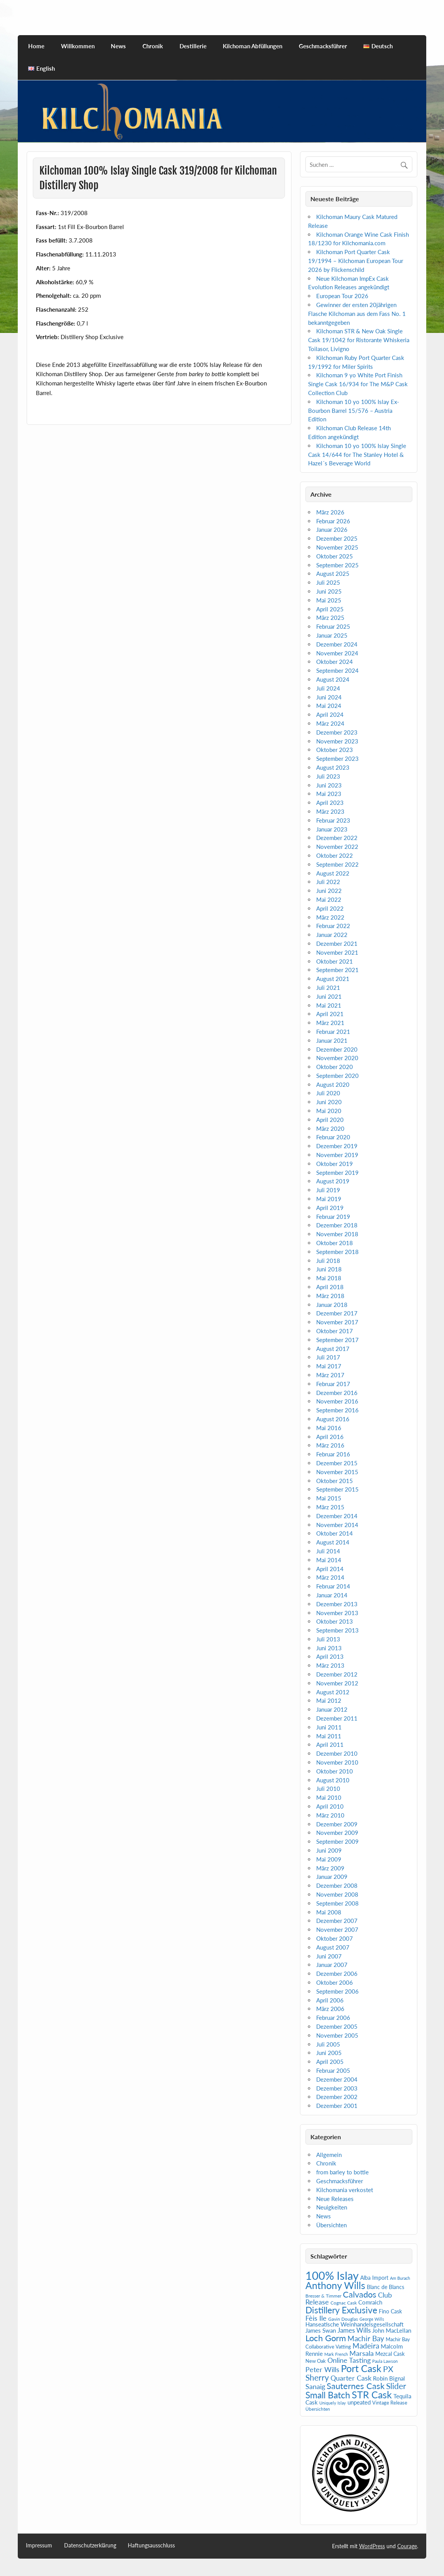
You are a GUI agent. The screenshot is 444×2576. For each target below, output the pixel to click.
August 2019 (332, 1181)
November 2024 (337, 653)
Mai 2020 (328, 1110)
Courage (407, 2546)
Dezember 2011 (337, 1718)
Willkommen (78, 45)
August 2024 (332, 679)
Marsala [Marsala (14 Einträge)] (361, 2353)
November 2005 (337, 2035)
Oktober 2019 (334, 1163)
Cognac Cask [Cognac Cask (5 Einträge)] (343, 2303)
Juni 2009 (329, 1850)
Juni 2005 (329, 2052)
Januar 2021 (331, 1040)
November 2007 (337, 1929)
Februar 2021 (333, 1031)
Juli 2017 (328, 1357)
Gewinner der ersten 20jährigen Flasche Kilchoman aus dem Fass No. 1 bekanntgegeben (357, 313)
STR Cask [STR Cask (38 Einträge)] (372, 2394)
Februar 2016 (333, 1454)
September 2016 (337, 1410)
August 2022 (332, 873)
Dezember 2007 (337, 1920)
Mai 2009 (328, 1859)
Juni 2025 (329, 591)
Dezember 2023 (337, 732)
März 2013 (330, 1665)
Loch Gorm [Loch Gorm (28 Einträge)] (325, 2338)
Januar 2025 (331, 635)
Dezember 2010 (337, 1753)
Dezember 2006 (337, 1973)
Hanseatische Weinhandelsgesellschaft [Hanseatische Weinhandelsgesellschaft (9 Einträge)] (354, 2324)
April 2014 (330, 1568)
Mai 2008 (328, 1912)
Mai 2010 (328, 1797)
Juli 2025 (328, 582)
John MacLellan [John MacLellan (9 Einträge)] (391, 2330)
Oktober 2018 (334, 1242)
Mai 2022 (328, 899)
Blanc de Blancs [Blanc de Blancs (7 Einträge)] (385, 2287)
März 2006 (330, 2008)
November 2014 (337, 1524)
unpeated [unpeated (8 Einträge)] (359, 2402)
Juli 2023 (328, 776)
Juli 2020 (328, 1092)
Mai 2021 (328, 1005)
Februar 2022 (333, 925)
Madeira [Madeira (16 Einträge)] (365, 2345)
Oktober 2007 (334, 1938)
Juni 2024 (329, 697)
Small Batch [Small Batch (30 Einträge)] (327, 2394)
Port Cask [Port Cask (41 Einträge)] (361, 2368)
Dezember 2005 (337, 2026)
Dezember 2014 (337, 1515)
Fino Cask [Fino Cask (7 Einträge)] (390, 2311)
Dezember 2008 (337, 1885)
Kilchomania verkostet (344, 2189)
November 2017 (337, 1322)
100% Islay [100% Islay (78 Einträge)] (332, 2275)
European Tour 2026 (342, 295)
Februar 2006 (333, 2017)
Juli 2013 (328, 1639)
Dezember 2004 (337, 2079)
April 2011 (330, 1744)
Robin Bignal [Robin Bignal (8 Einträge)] (389, 2378)
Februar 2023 (333, 820)
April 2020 (330, 1119)
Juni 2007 (329, 1956)
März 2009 (330, 1868)
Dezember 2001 (337, 2105)
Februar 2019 (333, 1216)
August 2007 (332, 1947)
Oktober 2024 (334, 661)
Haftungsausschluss (151, 2545)
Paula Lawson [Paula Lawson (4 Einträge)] (385, 2361)
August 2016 (332, 1418)
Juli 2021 (328, 987)
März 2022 (330, 917)
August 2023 (332, 767)
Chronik (152, 45)
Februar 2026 (333, 521)
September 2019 (337, 1172)
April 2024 (330, 714)
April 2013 (330, 1656)
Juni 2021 (329, 996)
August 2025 (332, 573)
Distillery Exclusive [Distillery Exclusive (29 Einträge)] (341, 2309)
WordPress (372, 2546)
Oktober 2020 (334, 1066)
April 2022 (330, 908)
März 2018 (330, 1295)
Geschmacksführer (323, 45)
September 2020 (337, 1075)
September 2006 (337, 1991)
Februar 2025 (333, 626)
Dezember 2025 (337, 538)
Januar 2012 (331, 1709)
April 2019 (330, 1207)
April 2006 (330, 2000)
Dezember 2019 (337, 1145)
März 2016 (330, 1445)
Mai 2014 (328, 1559)
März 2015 (330, 1507)
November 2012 (337, 1683)
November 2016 (337, 1401)
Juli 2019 (328, 1189)
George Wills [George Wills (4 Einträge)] (371, 2318)
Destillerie (193, 45)
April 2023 (330, 802)
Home (36, 45)
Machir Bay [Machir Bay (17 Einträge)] (365, 2338)
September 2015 (337, 1489)
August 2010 (332, 1780)
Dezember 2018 (337, 1225)
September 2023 (337, 758)
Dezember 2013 (337, 1603)
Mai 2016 (328, 1427)
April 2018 (330, 1286)
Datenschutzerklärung (90, 2545)
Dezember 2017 (337, 1313)
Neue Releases (335, 2198)
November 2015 (337, 1471)
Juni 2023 (329, 785)
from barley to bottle (342, 2172)
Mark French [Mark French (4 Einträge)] (336, 2354)
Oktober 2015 (334, 1480)
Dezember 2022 (337, 837)
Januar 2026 (331, 529)
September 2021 (337, 969)
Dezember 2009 (337, 1824)
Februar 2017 (333, 1383)
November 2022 (337, 846)
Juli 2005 (328, 2044)
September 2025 (337, 565)
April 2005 (330, 2061)
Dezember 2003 (337, 2088)
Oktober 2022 (334, 855)
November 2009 (337, 1832)
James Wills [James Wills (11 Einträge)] (354, 2330)
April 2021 (330, 1013)
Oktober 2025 (334, 556)
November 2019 (337, 1154)
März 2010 (330, 1815)
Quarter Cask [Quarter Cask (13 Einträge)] (350, 2378)
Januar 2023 (331, 829)
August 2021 (332, 978)
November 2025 (337, 547)
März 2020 (330, 1128)
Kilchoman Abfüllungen (252, 45)
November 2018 (337, 1233)
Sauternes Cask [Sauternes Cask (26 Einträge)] (356, 2386)
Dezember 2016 (337, 1392)
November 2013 (337, 1612)
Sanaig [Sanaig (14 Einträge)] (315, 2386)
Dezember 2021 (337, 943)
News (118, 45)
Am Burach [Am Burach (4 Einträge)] (400, 2278)
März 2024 (330, 723)
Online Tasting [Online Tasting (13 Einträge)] (349, 2360)
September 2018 (337, 1251)
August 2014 (332, 1542)
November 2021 (337, 952)
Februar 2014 (333, 1586)
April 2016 (330, 1436)
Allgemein (329, 2154)
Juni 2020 (329, 1101)
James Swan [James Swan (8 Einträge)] (320, 2330)
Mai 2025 (328, 600)
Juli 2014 (328, 1551)
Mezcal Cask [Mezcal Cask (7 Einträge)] (390, 2353)
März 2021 (330, 1022)
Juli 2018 (328, 1260)
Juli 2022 (328, 881)
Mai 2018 (328, 1277)
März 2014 (330, 1577)
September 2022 (337, 864)
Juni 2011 (329, 1727)
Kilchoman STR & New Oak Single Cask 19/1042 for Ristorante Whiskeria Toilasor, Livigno (358, 340)
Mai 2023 (328, 793)
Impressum (39, 2545)
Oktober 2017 (334, 1330)
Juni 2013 (329, 1647)
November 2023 (337, 741)
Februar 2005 (333, 2070)
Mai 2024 (328, 705)
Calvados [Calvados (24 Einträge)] (359, 2294)
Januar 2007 (331, 1964)
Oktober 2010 (334, 1771)
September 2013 (337, 1630)
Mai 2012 (328, 1700)
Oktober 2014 (334, 1533)
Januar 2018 (331, 1304)
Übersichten (331, 2224)
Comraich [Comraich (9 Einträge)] (370, 2302)
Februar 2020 (333, 1137)
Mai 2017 (328, 1366)
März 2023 (330, 811)
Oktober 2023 (334, 749)
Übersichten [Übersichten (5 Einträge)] (317, 2409)
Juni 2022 (329, 890)
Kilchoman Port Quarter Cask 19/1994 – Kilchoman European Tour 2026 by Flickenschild (355, 260)
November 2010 (337, 1762)
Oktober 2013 (334, 1621)
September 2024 (337, 670)
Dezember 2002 (337, 2096)
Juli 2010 (328, 1788)
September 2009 (337, 1841)
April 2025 (330, 609)
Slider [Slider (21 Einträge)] (396, 2386)
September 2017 (337, 1339)
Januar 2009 (331, 1876)
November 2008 (337, 1894)
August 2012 (332, 1691)
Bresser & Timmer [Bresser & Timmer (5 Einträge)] (323, 2296)
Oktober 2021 (334, 961)
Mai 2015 (328, 1498)
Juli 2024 (328, 688)
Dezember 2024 (337, 644)
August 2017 (332, 1348)
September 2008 (337, 1903)
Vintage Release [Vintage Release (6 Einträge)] (389, 2403)
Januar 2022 (331, 934)
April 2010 (330, 1806)
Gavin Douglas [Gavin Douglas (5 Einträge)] (343, 2319)
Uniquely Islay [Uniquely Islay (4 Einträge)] (332, 2402)
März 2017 (330, 1374)
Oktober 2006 (334, 1982)
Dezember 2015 (337, 1462)
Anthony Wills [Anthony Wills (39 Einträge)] (335, 2285)
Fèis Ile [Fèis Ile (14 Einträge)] (316, 2318)
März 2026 (330, 512)
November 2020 (337, 1057)
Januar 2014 (331, 1595)
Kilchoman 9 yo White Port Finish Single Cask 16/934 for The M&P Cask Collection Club (358, 384)
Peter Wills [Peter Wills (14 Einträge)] (322, 2369)
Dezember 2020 (337, 1049)
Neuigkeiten (331, 2207)
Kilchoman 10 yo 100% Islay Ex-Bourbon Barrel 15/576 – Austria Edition (353, 410)
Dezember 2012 (337, 1674)
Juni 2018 (329, 1269)
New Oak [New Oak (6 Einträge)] (315, 2361)
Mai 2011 (328, 1736)
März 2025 (330, 617)
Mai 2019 (328, 1198)
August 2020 (332, 1084)
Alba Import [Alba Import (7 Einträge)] (374, 2277)
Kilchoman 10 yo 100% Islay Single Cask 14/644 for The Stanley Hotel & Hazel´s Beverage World (357, 454)
